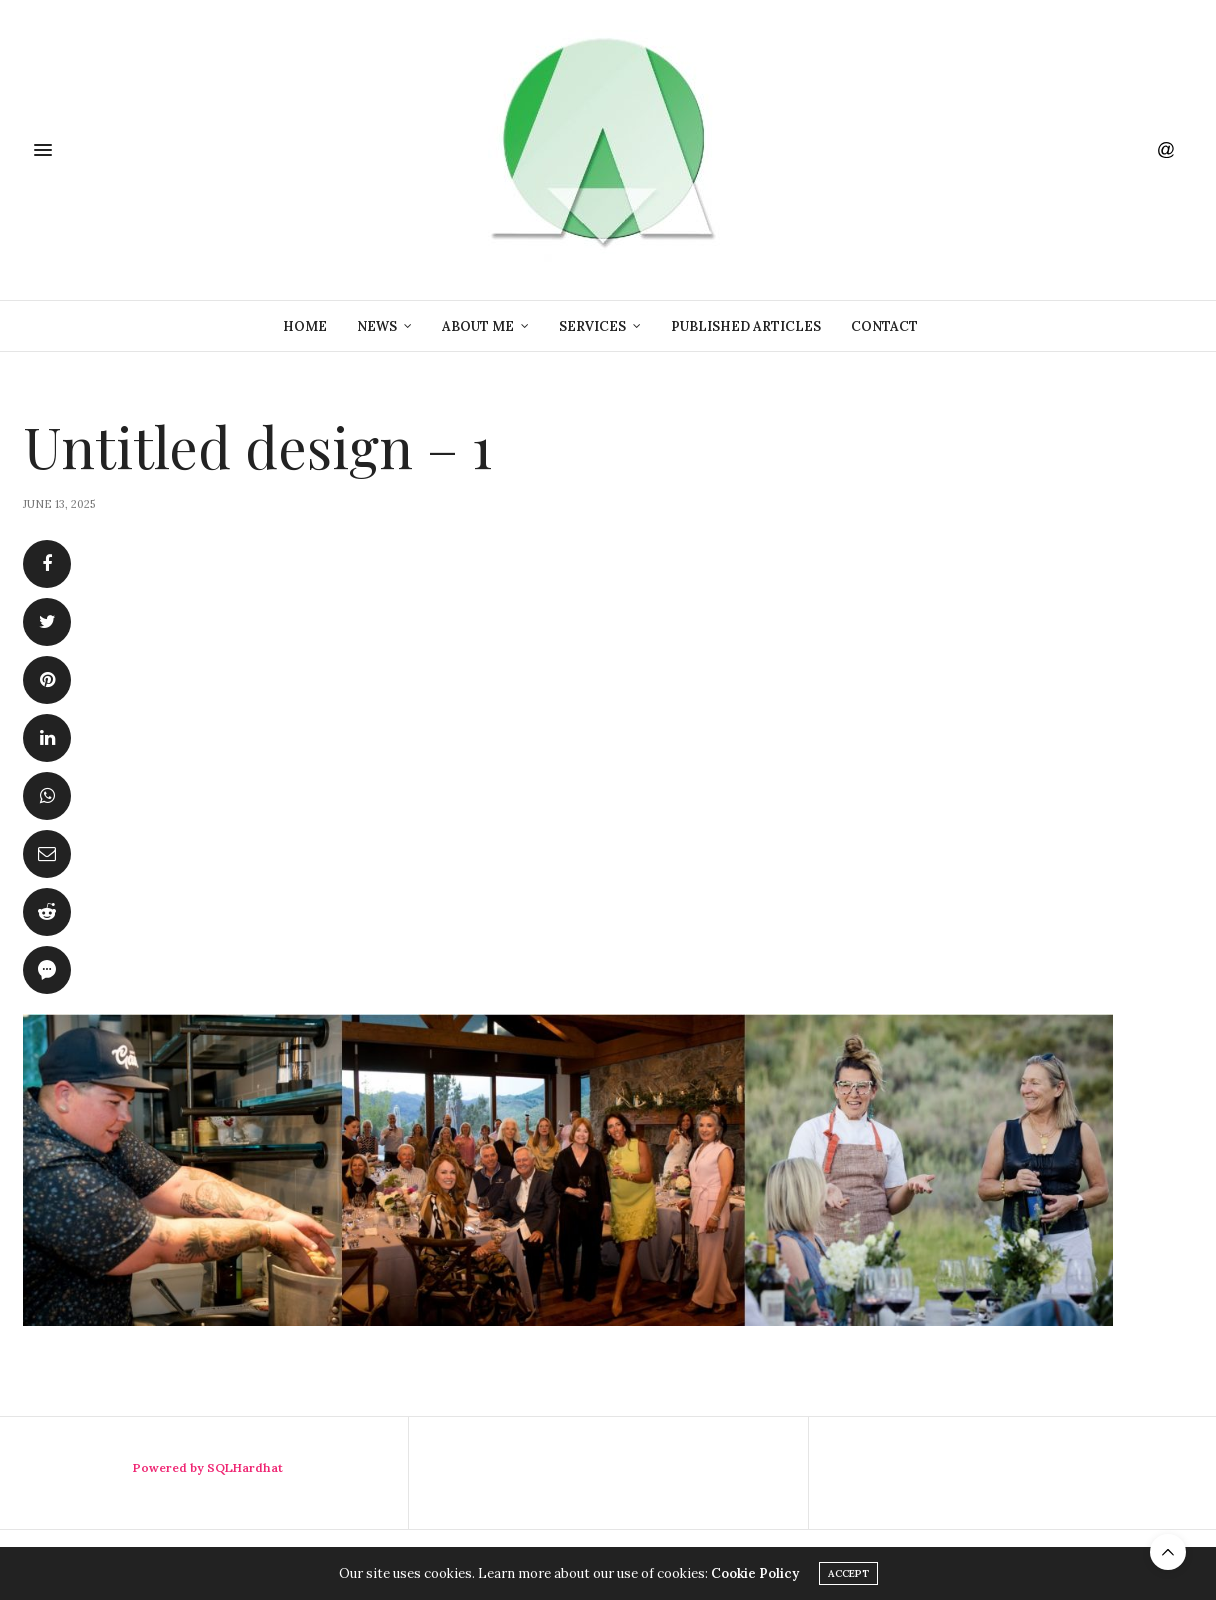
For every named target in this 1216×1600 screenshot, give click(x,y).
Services (592, 326)
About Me (478, 326)
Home (305, 326)
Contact (884, 326)
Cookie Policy (755, 1573)
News (377, 326)
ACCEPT (848, 1573)
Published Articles (746, 326)
